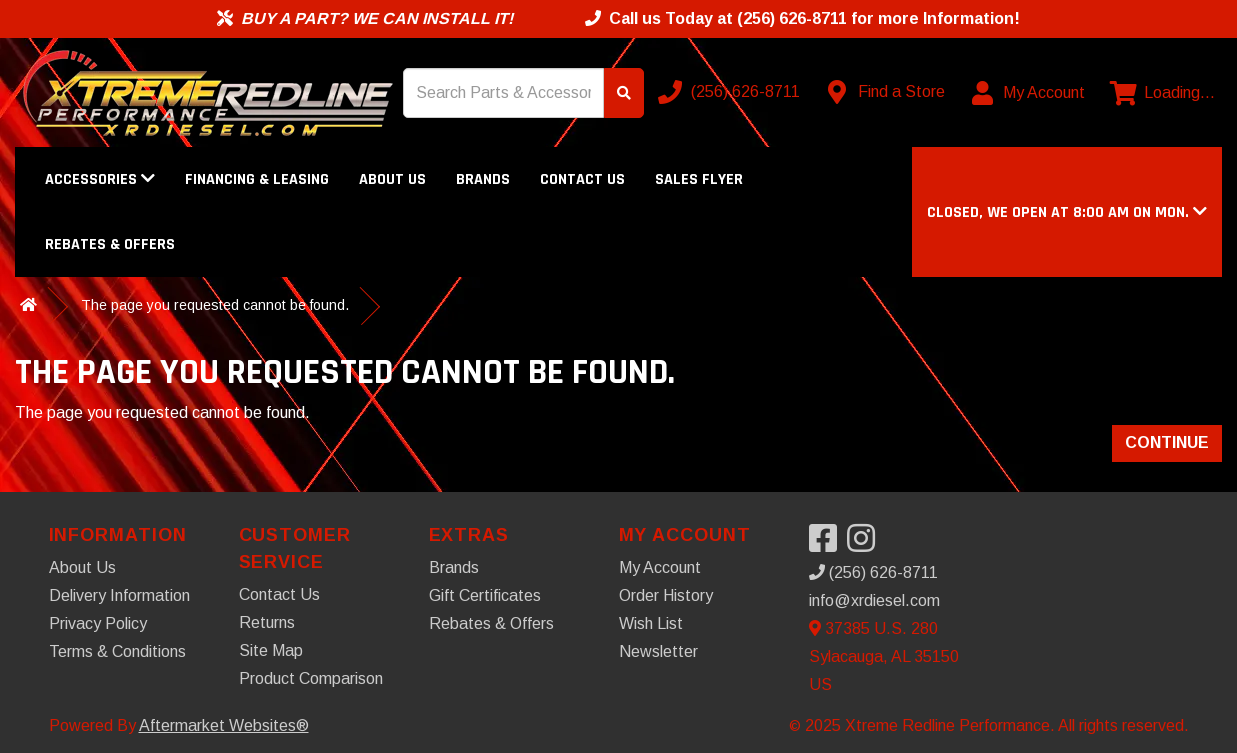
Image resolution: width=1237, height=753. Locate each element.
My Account (660, 567)
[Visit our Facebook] (828, 544)
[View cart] (1162, 93)
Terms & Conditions (117, 651)
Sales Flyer (699, 179)
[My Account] (1029, 93)
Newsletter (658, 651)
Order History (666, 595)
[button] (1067, 212)
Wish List (651, 623)
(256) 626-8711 (873, 572)
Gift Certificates (485, 595)
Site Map (271, 650)
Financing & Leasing (257, 179)
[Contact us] (887, 92)
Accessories (100, 179)
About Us (392, 179)
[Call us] (731, 92)
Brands (483, 179)
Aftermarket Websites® (224, 725)
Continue (1167, 442)
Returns (267, 622)
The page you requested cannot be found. (215, 305)
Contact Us (582, 179)
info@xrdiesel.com (874, 600)
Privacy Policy (98, 623)
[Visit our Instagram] (866, 544)
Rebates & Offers (110, 244)
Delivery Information (119, 595)
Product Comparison (311, 678)
